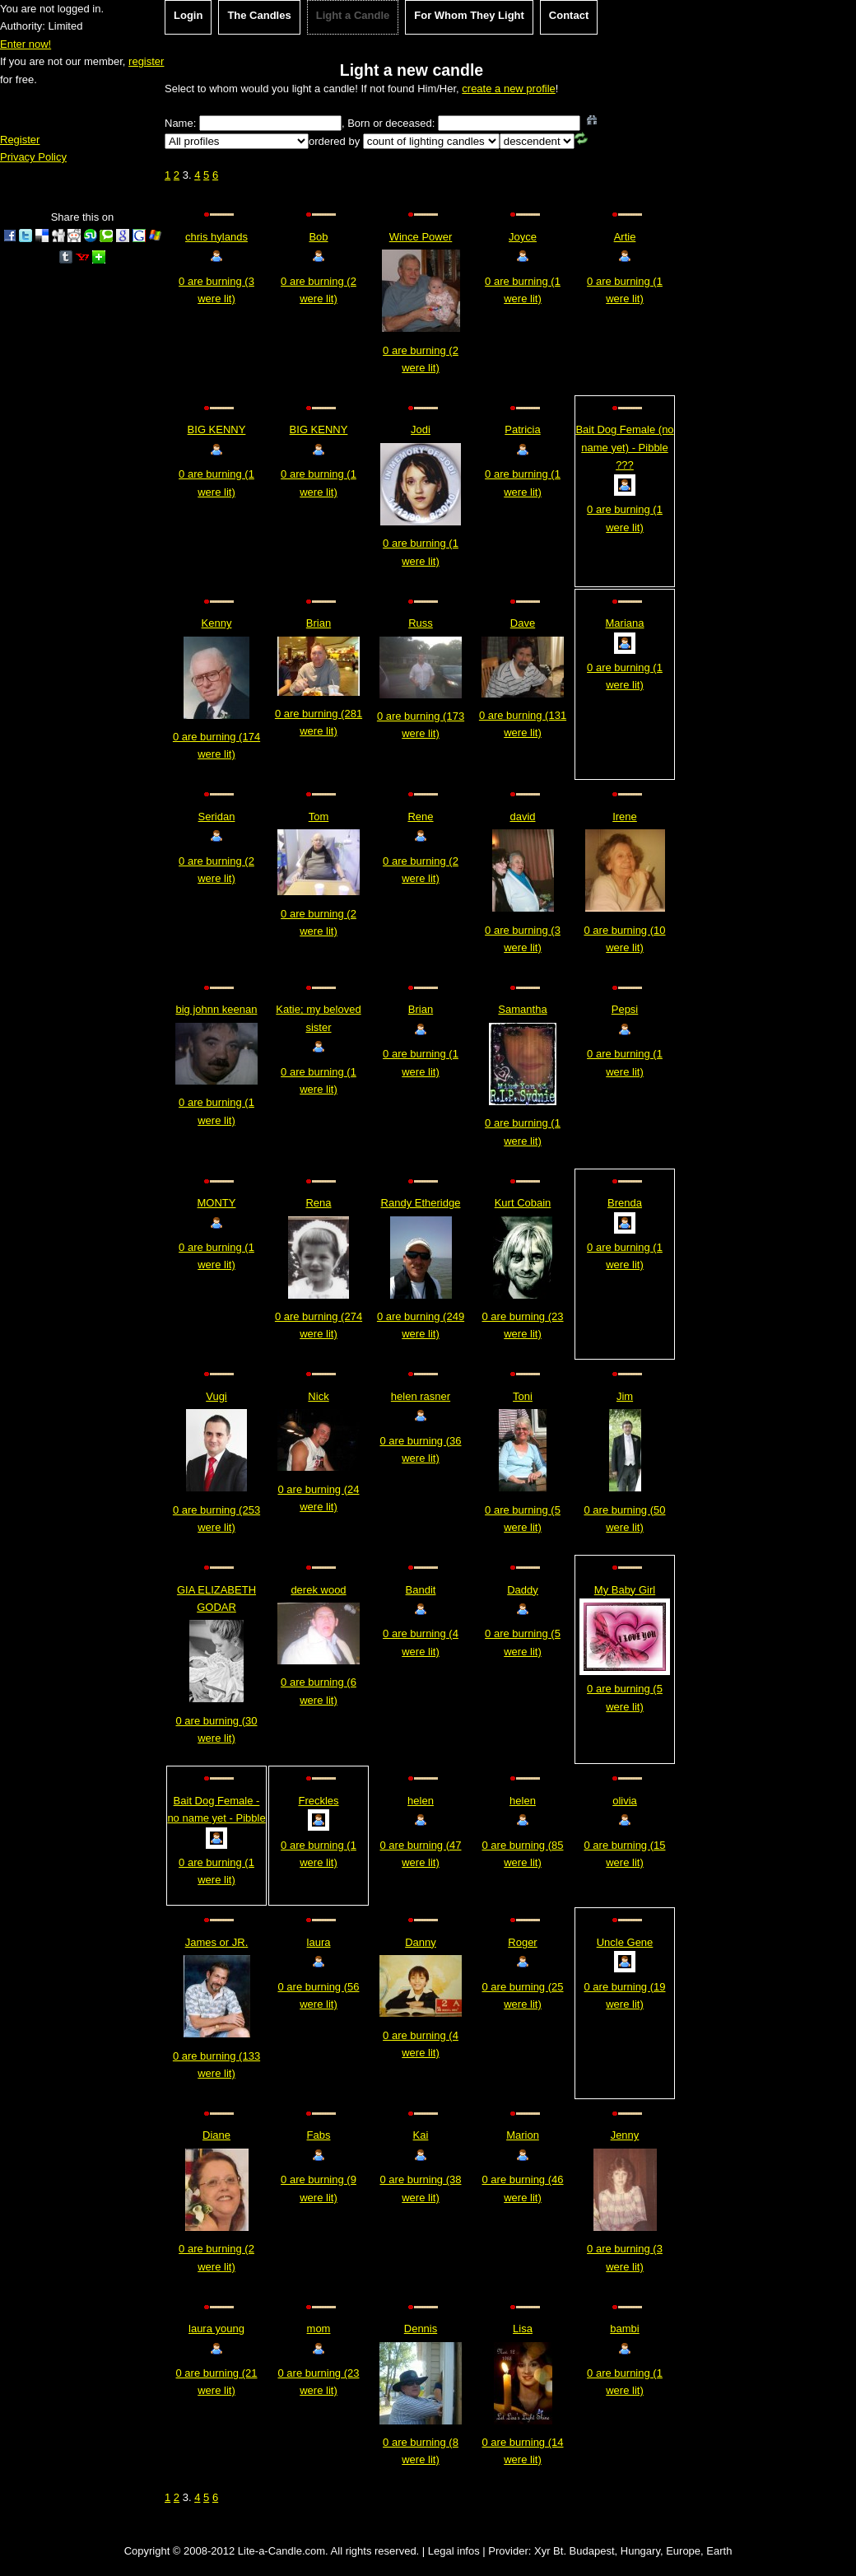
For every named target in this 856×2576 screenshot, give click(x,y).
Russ (420, 623)
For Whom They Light (469, 15)
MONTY (217, 1203)
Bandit (421, 1590)
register (146, 61)
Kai (421, 2135)
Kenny (217, 623)
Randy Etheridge (421, 1203)
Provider (508, 2551)
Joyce (523, 237)
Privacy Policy (33, 157)
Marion (522, 2135)
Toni (523, 1396)
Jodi (420, 429)
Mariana (625, 623)
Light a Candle (353, 15)
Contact (568, 15)
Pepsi (625, 1009)
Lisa (523, 2328)
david (522, 816)
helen (420, 1800)
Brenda (624, 1203)
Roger (522, 1942)
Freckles (318, 1800)
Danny (420, 1942)
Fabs (319, 2135)
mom (319, 2328)
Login (188, 15)
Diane (216, 2135)
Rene (420, 816)
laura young (216, 2328)
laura (319, 1942)
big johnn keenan (216, 1009)
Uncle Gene (625, 1942)
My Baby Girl (624, 1590)
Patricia (522, 429)
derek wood (318, 1590)
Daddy (522, 1590)
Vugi (216, 1396)
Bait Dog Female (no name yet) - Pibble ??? (624, 447)
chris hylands (216, 237)
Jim (624, 1396)
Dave (522, 623)
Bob (318, 237)
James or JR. (217, 1942)
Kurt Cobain (523, 1203)
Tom (319, 816)
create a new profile (508, 88)
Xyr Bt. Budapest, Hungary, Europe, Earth (633, 2551)
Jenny (625, 2135)
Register (20, 139)
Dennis (420, 2328)
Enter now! (25, 44)
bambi (624, 2328)
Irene (624, 816)
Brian (318, 623)
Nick (318, 1396)
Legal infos (454, 2551)
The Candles (259, 15)
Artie (625, 237)
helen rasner (420, 1396)
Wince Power (421, 237)
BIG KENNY (217, 429)
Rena (318, 1203)
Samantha (522, 1009)
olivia (624, 1800)
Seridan (216, 816)
